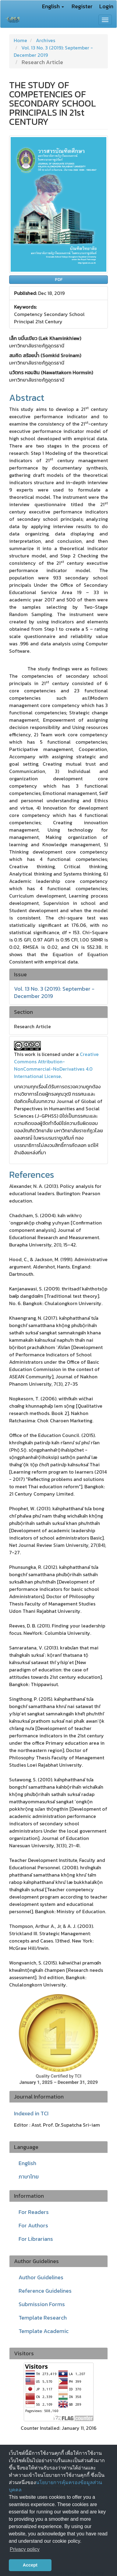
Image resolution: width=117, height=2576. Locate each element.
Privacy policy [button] (25, 2549)
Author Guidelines (41, 2277)
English (27, 2163)
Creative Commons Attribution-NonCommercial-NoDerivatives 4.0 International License (56, 1065)
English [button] (53, 6)
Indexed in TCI (31, 2113)
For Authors (33, 2225)
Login (106, 6)
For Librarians (36, 2239)
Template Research (43, 2317)
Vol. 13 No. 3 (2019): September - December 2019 (54, 992)
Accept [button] (30, 2565)
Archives (45, 40)
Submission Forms (42, 2304)
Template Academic (44, 2331)
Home (20, 40)
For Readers (34, 2212)
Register (82, 6)
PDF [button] (58, 279)
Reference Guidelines (45, 2291)
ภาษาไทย (29, 2176)
